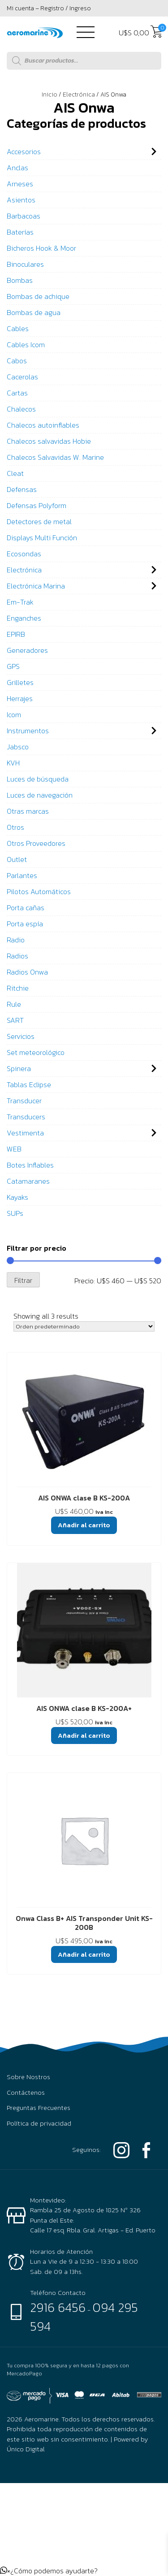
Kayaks (17, 1197)
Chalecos (21, 408)
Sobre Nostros (28, 2077)
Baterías (20, 232)
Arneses (20, 183)
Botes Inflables (30, 1165)
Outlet (17, 859)
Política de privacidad (39, 2123)
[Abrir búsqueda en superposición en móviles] (84, 61)
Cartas (17, 392)
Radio (16, 939)
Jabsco (18, 746)
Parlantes (22, 875)
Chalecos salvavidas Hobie (49, 441)
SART (15, 1020)
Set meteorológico (36, 1052)
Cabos (17, 360)
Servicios (20, 1036)
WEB (14, 1148)
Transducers (26, 1116)
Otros (15, 827)
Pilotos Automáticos (39, 891)
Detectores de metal (39, 521)
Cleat (15, 473)
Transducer (24, 1100)
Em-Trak (20, 602)
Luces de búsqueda (38, 778)
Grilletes (20, 682)
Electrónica (79, 94)
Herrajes (20, 698)
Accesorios (24, 151)
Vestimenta (25, 1132)
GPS (13, 666)
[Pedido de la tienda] (84, 1326)
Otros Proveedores (36, 843)
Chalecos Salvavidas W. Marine (55, 457)
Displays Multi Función (42, 537)
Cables (18, 328)
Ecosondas (24, 553)
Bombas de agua (33, 312)
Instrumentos (28, 730)
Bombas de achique (38, 296)
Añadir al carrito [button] (84, 1525)
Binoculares (25, 264)
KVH (13, 762)
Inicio (49, 94)
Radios (17, 955)
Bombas (20, 280)
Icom (14, 714)
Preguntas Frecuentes (38, 2108)
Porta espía (25, 923)
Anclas (17, 167)
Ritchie (18, 988)
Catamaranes (28, 1181)
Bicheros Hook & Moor (41, 248)
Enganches (24, 618)
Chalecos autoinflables (43, 425)
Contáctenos (26, 2092)
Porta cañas (25, 907)
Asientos (21, 199)
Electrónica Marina (36, 585)
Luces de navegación (40, 795)
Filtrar (23, 1280)
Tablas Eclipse (29, 1084)
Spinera (19, 1068)
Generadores (27, 650)
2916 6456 (58, 2307)
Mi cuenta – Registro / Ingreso (49, 8)
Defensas (22, 489)
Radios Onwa (27, 972)
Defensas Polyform (36, 505)
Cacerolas (22, 376)
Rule (14, 1004)
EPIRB (16, 634)
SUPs (15, 1213)
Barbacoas (23, 215)
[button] (49, 2570)
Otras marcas (28, 811)
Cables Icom (26, 344)
